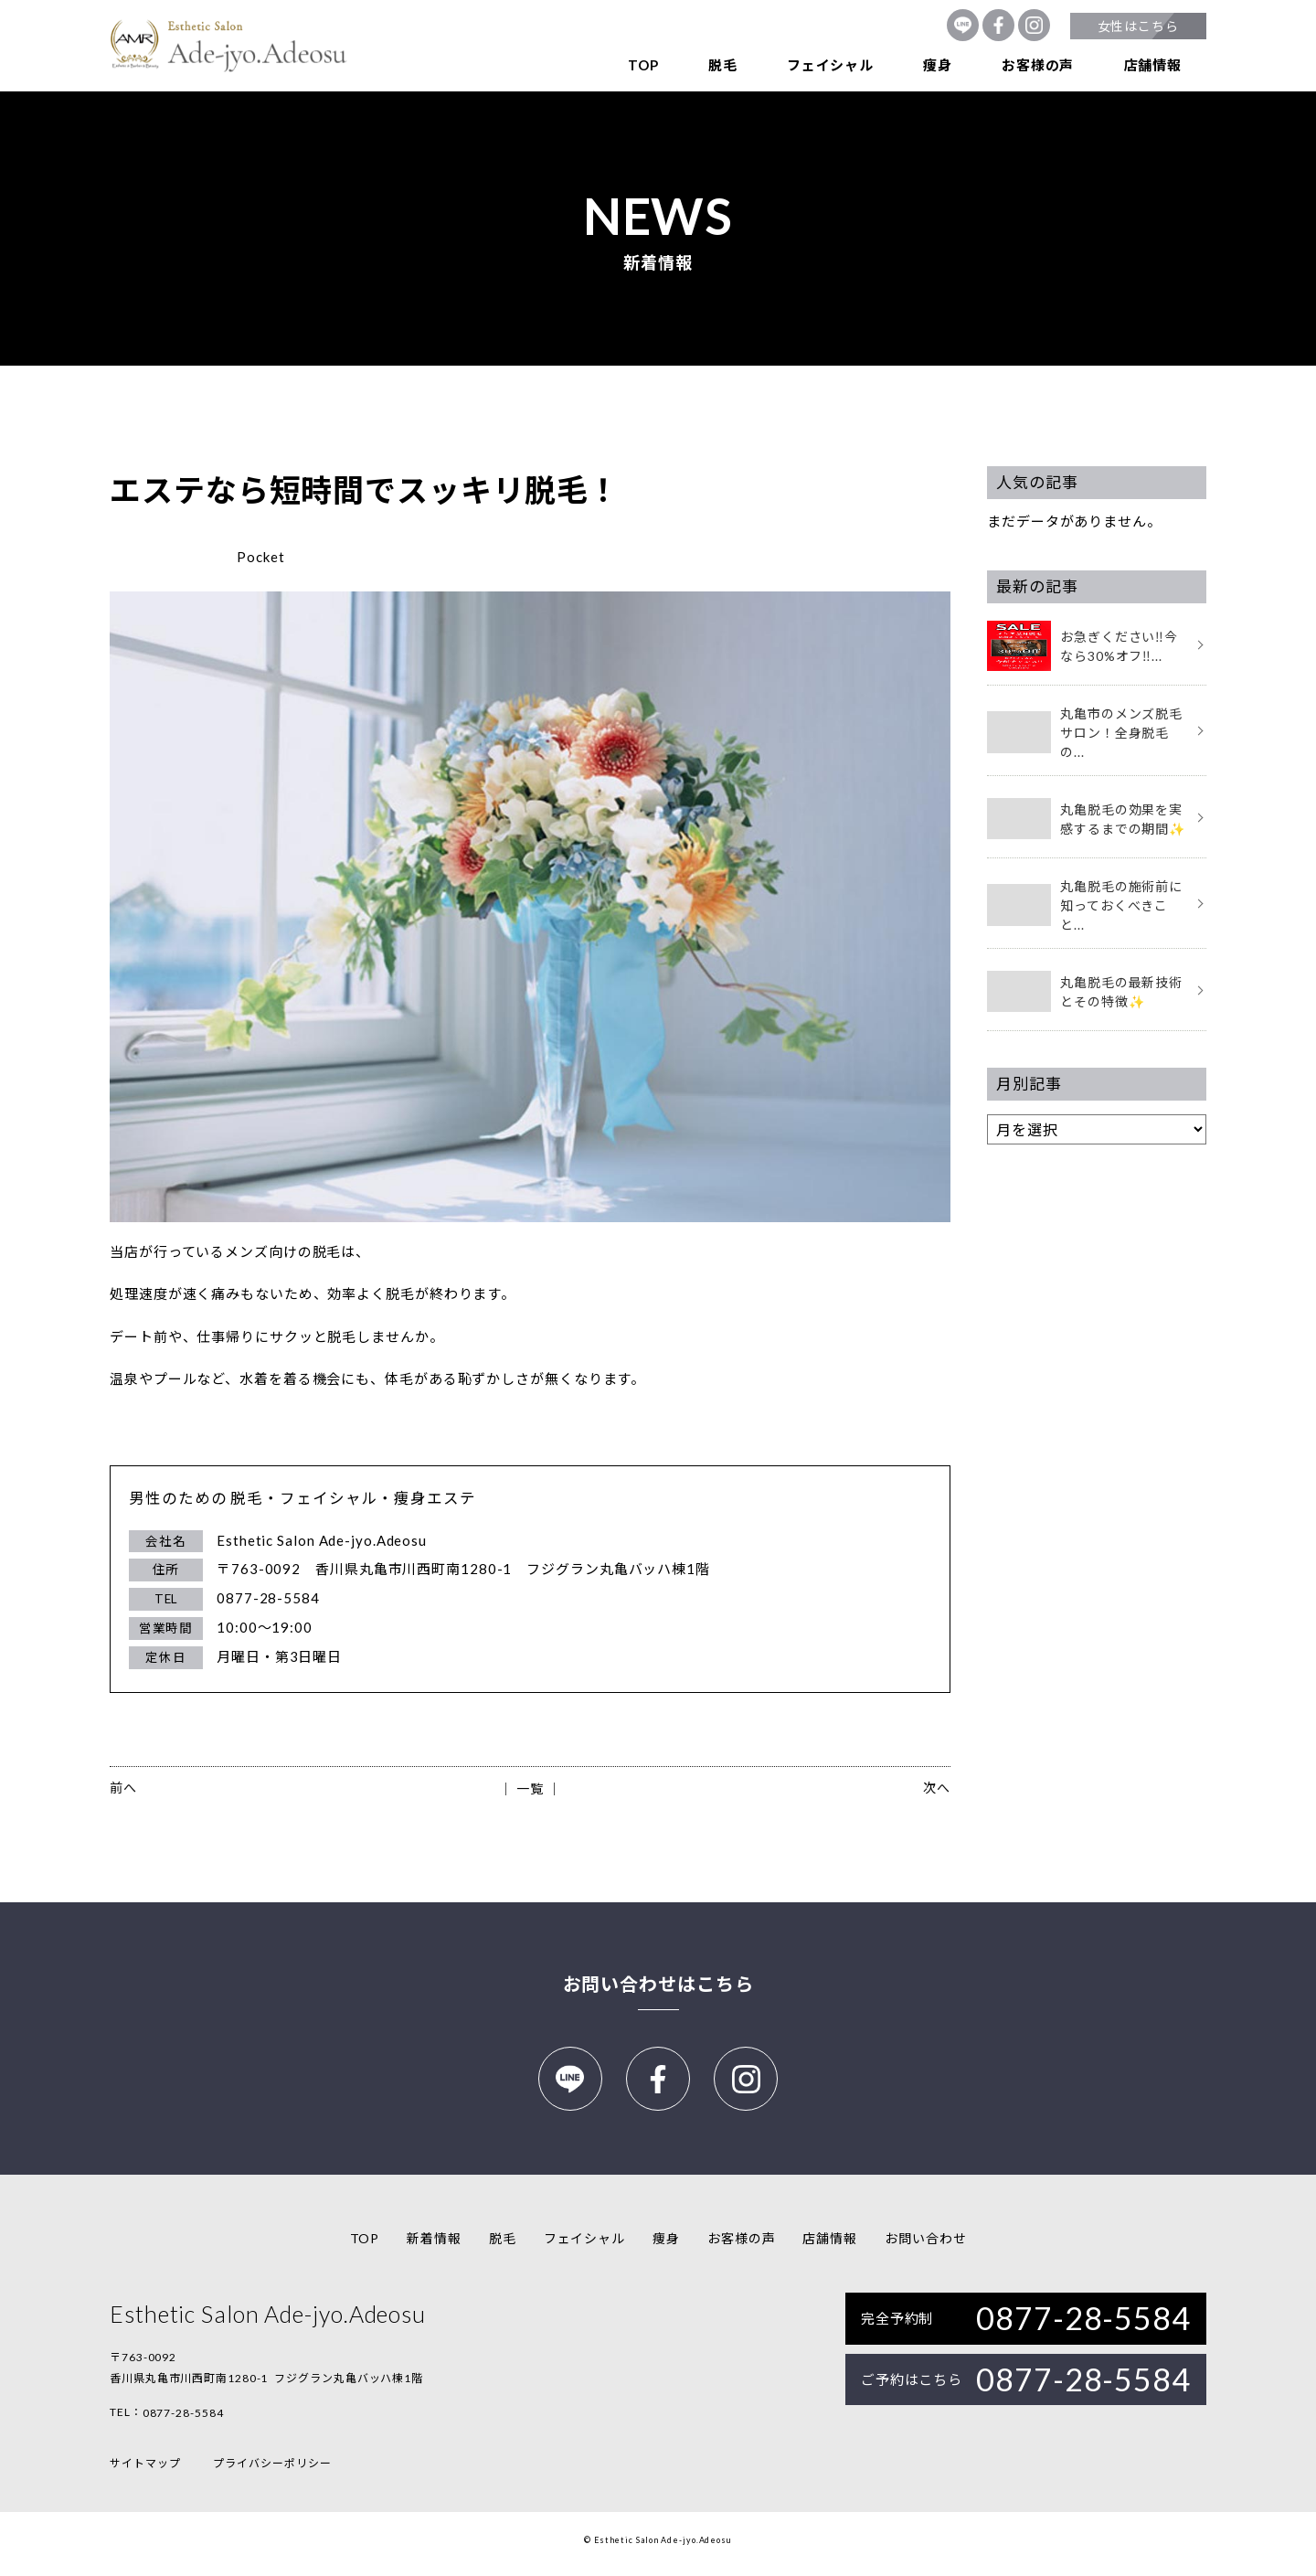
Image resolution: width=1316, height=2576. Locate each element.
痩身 (937, 65)
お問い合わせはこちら (658, 1984)
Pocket (260, 556)
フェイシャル (830, 65)
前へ (123, 1787)
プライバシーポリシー (272, 2471)
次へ (936, 1787)
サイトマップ (145, 2471)
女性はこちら (1138, 26)
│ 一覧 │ (529, 1788)
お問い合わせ (925, 2246)
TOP (643, 65)
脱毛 (723, 65)
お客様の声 (1038, 65)
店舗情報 (1153, 65)
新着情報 (434, 2246)
